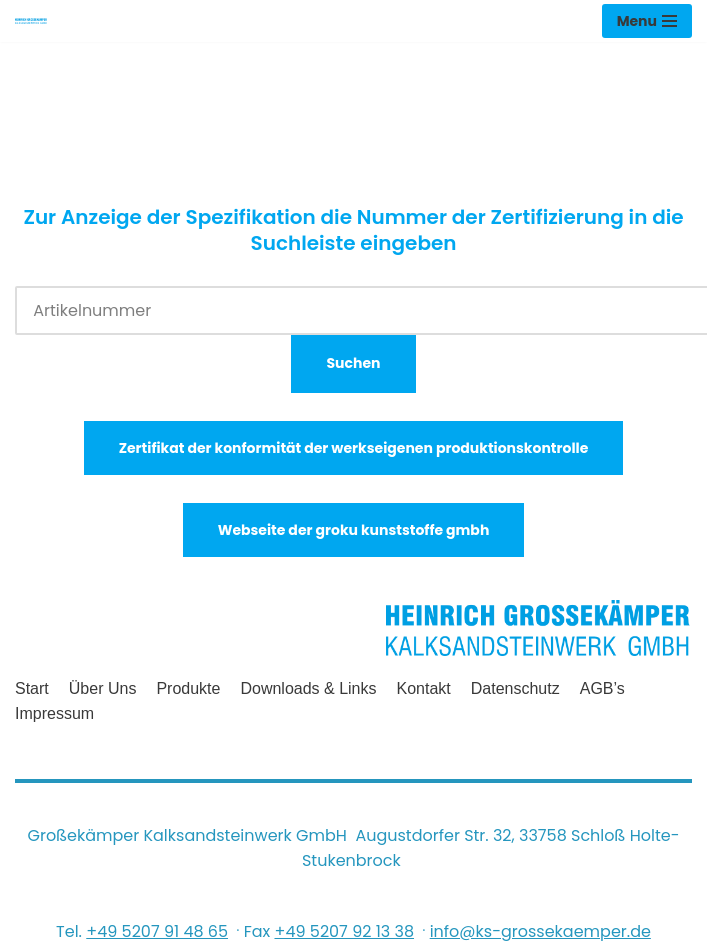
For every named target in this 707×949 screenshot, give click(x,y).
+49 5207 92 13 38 (344, 931)
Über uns (103, 688)
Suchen (353, 363)
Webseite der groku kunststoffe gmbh (354, 530)
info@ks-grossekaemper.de (540, 931)
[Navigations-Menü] (647, 21)
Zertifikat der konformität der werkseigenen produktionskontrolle (354, 448)
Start (32, 688)
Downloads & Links (308, 688)
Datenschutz (515, 688)
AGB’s (602, 688)
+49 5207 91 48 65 (157, 931)
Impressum (54, 713)
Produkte (188, 688)
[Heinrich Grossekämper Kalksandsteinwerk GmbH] (31, 21)
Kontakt (424, 688)
